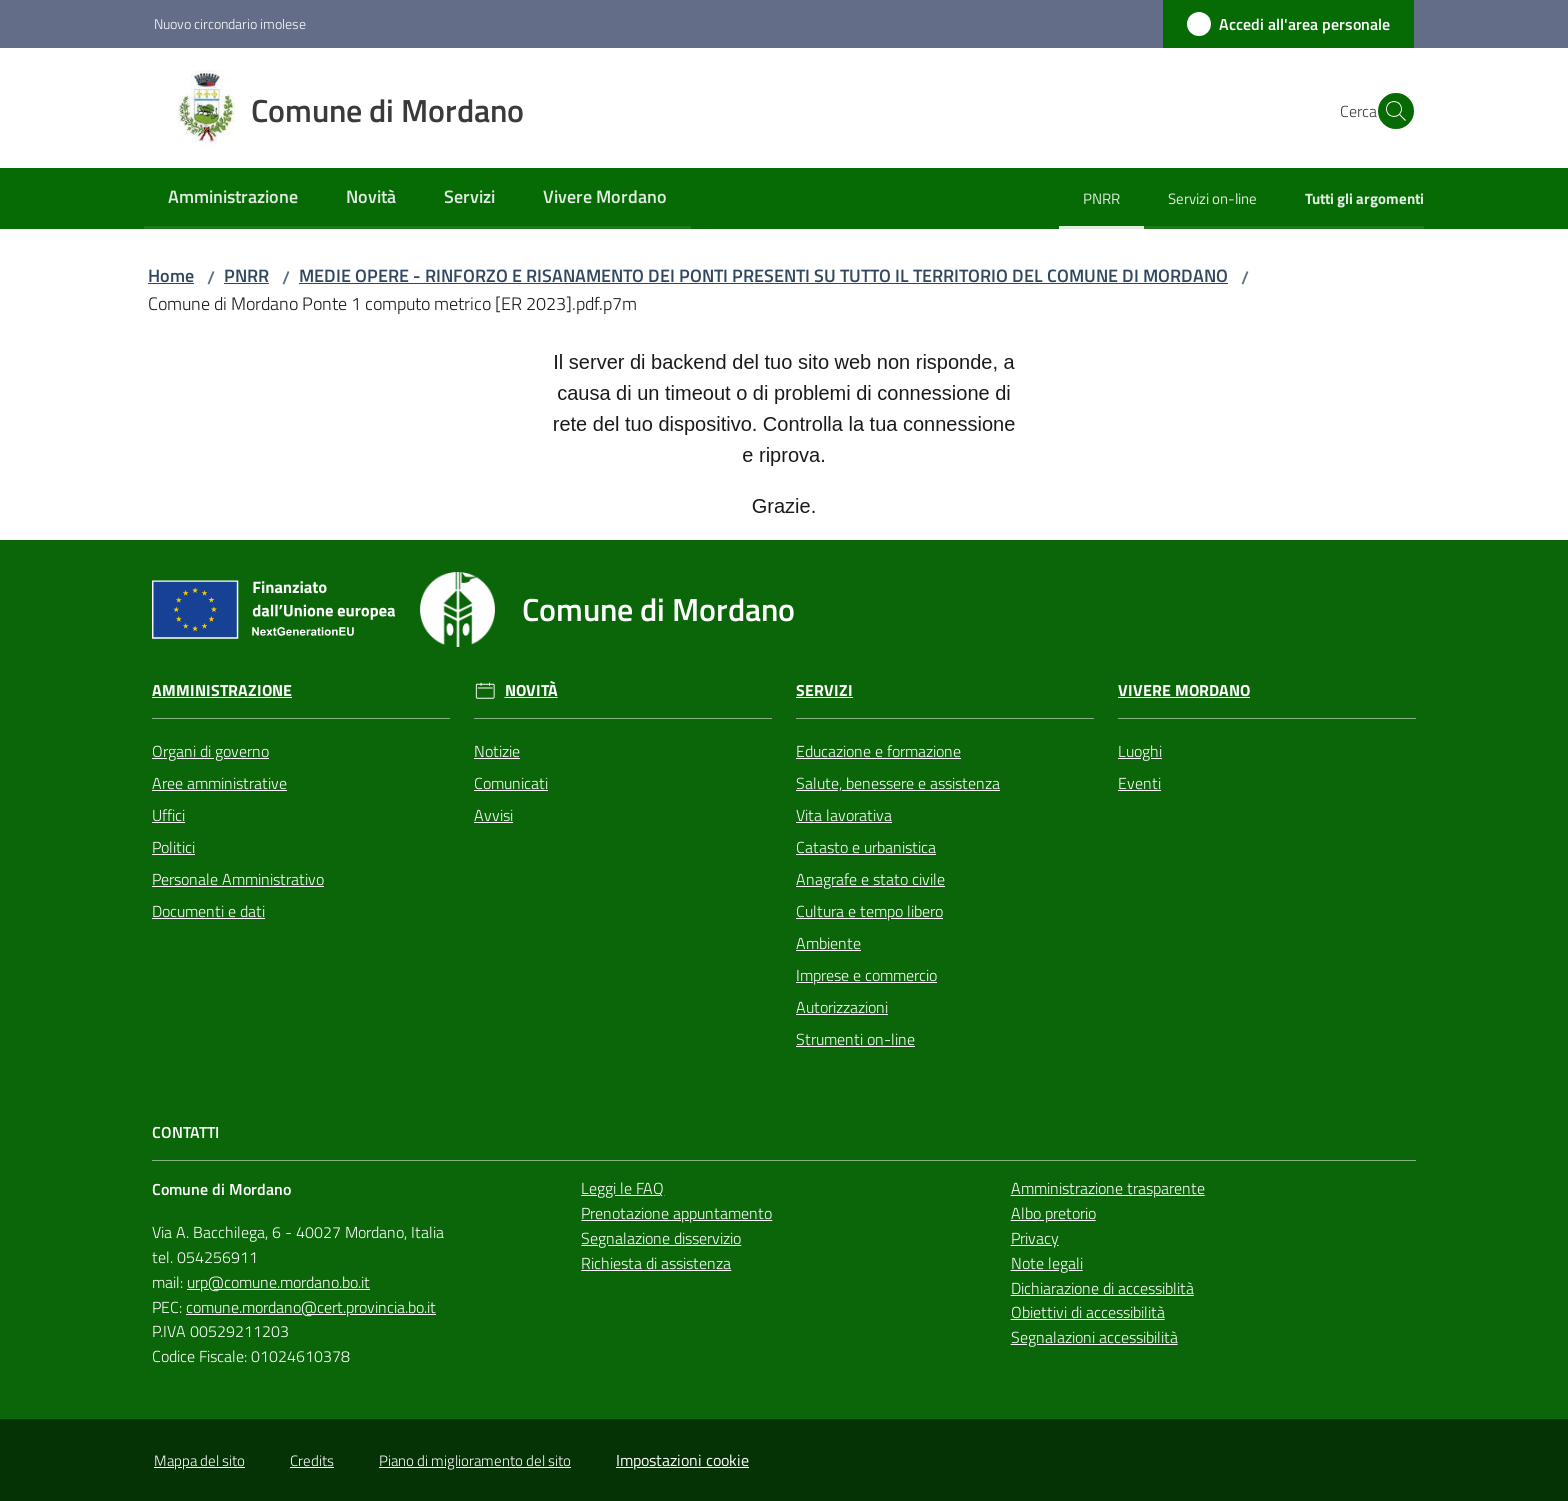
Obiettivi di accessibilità (1088, 1312)
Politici (173, 847)
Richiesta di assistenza (656, 1263)
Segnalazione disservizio (661, 1238)
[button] (1390, 111)
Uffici (168, 815)
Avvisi (493, 815)
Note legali (1047, 1263)
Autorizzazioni (842, 1007)
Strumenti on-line (855, 1039)
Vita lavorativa (844, 815)
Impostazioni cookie (682, 1460)
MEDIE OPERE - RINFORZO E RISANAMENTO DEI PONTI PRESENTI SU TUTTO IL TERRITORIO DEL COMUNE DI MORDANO (763, 275)
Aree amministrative (219, 783)
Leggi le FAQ (622, 1188)
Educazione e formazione (878, 751)
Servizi (824, 690)
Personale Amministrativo (238, 879)
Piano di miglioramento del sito (475, 1460)
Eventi (1139, 783)
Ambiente (828, 943)
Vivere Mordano (1184, 690)
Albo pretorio (1053, 1213)
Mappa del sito (199, 1460)
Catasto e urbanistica (866, 847)
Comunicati (511, 783)
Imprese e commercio (866, 975)
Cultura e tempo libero (869, 911)
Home (171, 275)
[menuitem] (233, 198)
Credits (312, 1460)
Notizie (497, 751)
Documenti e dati (208, 911)
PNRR (246, 275)
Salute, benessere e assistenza (898, 783)
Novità (531, 690)
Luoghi (1140, 751)
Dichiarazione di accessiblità (1102, 1288)
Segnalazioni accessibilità (1094, 1337)
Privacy (1035, 1238)
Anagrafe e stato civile (870, 879)
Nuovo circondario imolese (230, 23)
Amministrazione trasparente (1108, 1188)
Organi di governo (210, 751)
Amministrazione (222, 690)
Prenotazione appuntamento (676, 1213)
